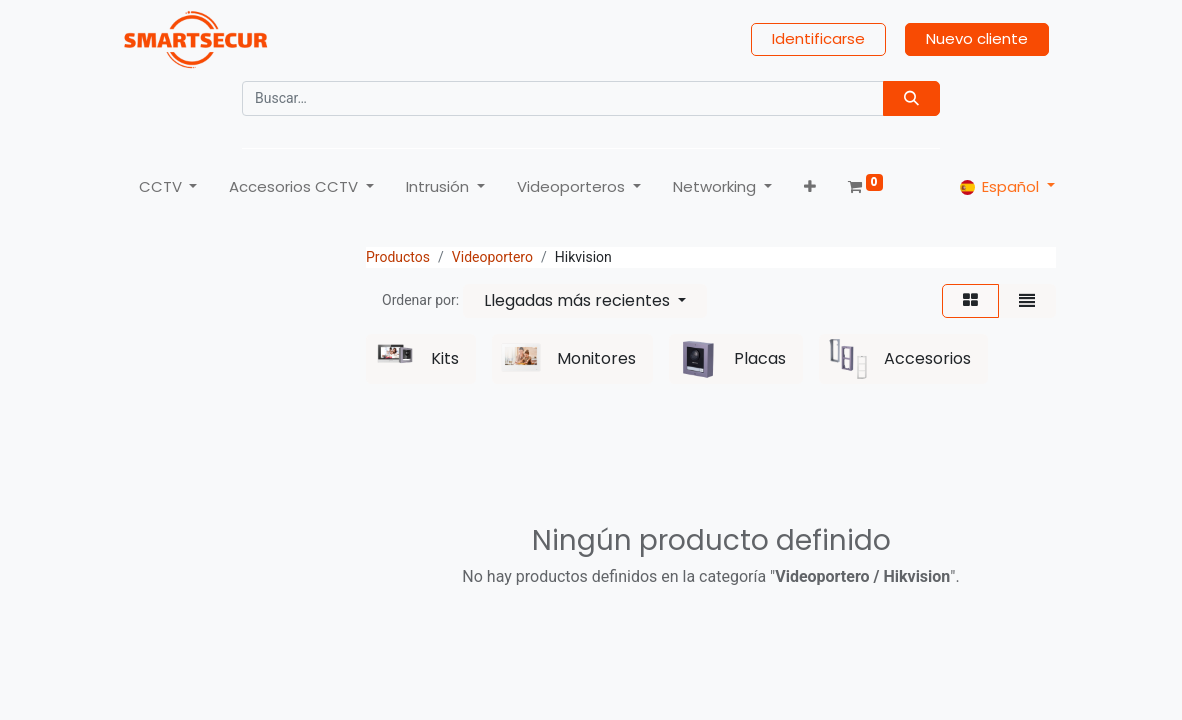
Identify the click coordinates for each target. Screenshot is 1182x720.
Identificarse (818, 40)
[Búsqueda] (911, 99)
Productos (398, 260)
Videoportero (492, 260)
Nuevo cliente (977, 40)
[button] (809, 188)
